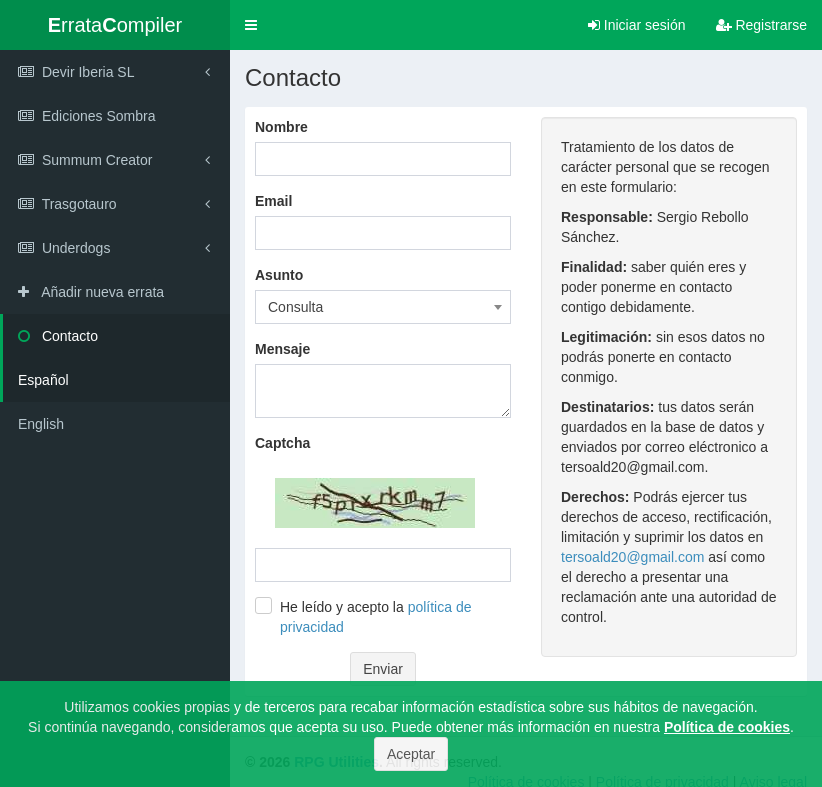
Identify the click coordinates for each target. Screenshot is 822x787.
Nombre (281, 127)
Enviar (383, 669)
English (41, 424)
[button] (251, 25)
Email (273, 201)
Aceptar (411, 754)
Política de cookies (727, 727)
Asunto (279, 275)
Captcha (282, 443)
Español (43, 380)
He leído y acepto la (375, 617)
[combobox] (383, 307)
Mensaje (282, 349)
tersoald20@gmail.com (632, 557)
